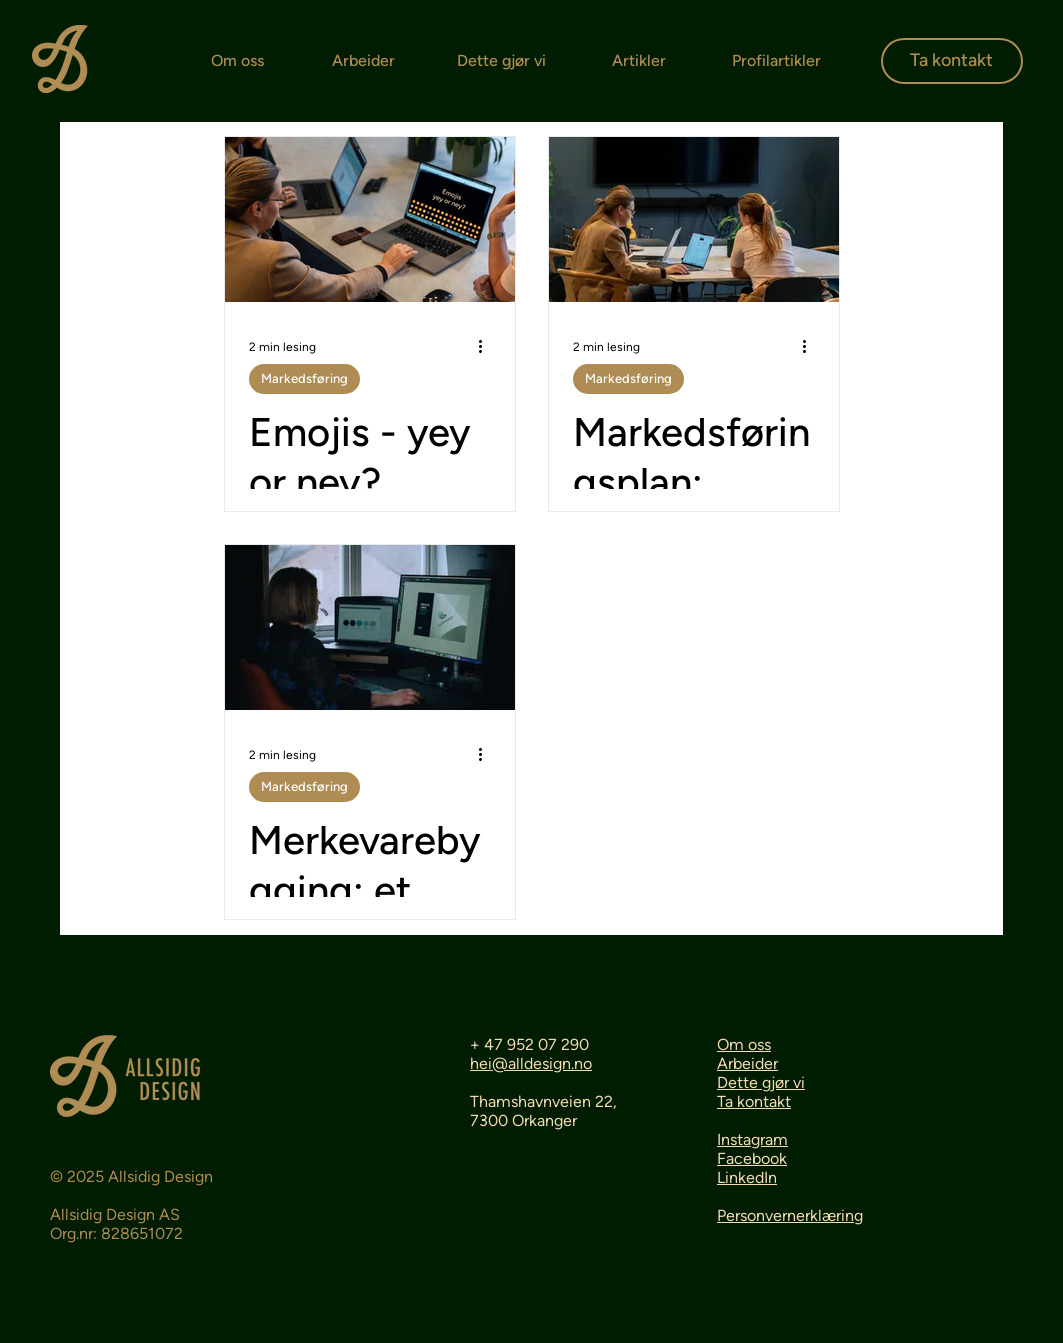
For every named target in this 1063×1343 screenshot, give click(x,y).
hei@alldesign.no (531, 1063)
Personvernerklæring (790, 1215)
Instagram (752, 1139)
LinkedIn (747, 1177)
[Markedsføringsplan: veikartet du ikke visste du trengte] (694, 219)
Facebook (752, 1158)
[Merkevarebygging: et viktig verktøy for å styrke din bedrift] (370, 627)
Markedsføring (304, 378)
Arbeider (363, 60)
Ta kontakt (754, 1101)
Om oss (237, 60)
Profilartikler (776, 60)
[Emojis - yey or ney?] (370, 219)
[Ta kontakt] (952, 61)
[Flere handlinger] (488, 347)
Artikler (639, 60)
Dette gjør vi (501, 60)
